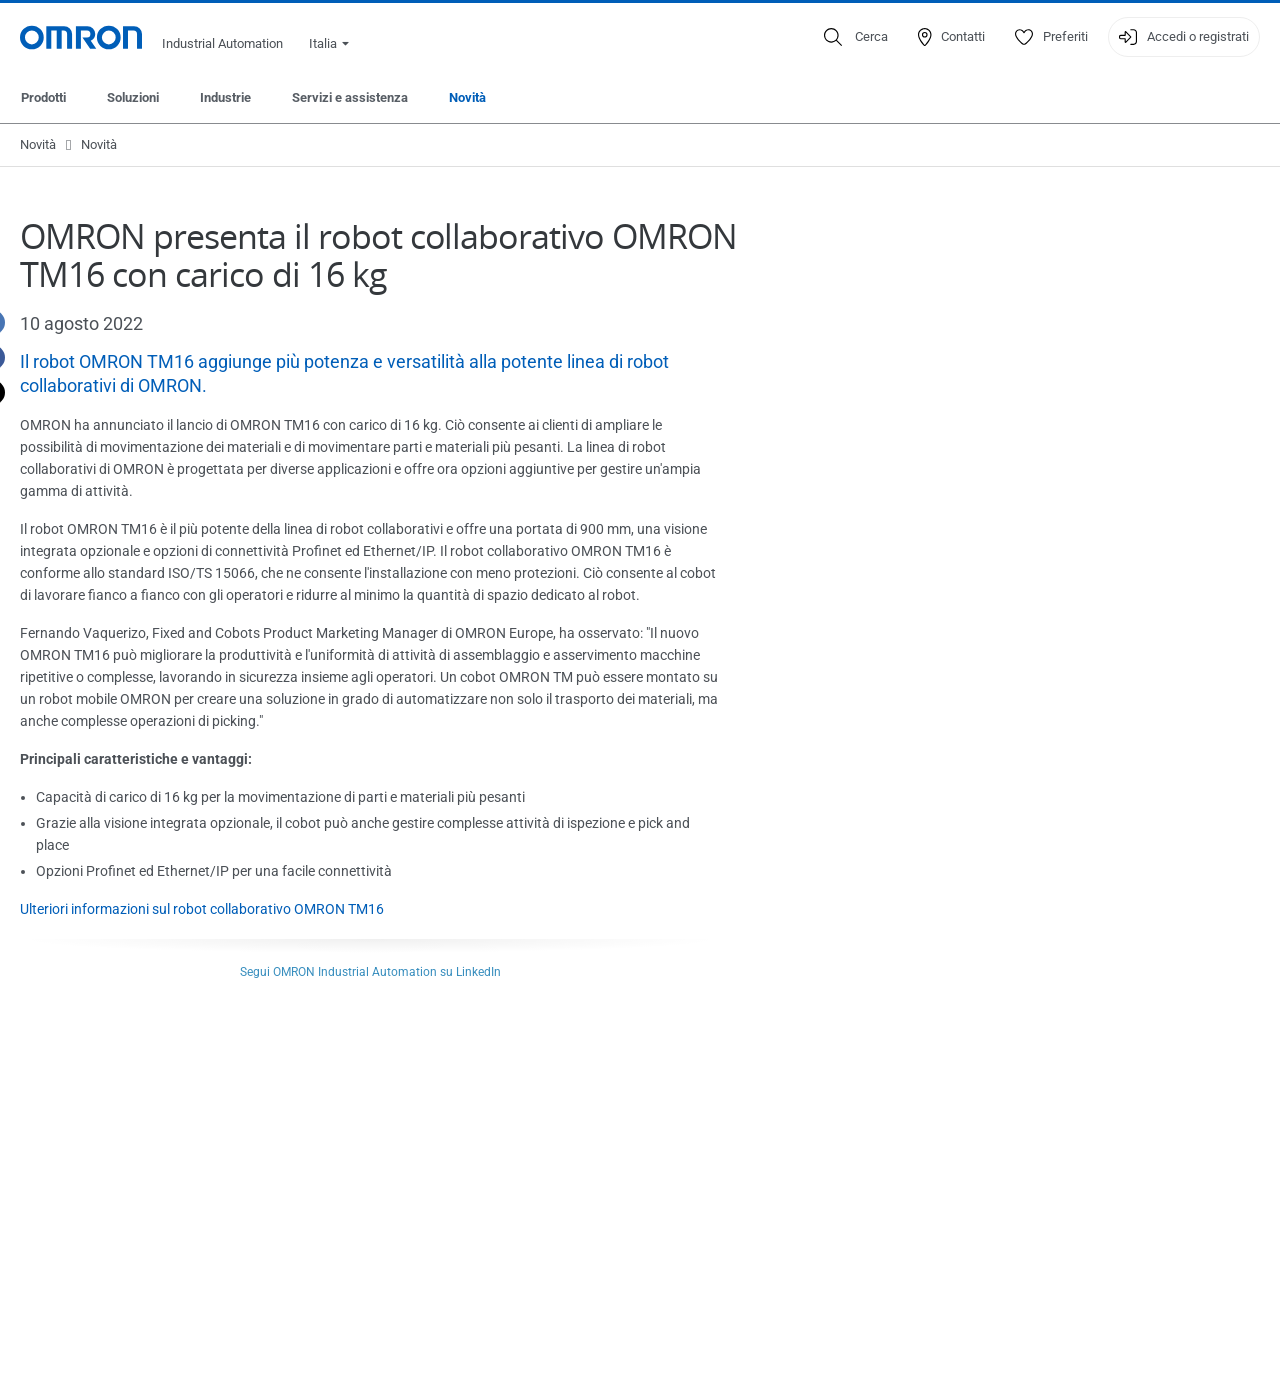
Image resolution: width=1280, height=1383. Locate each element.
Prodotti (43, 97)
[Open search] (856, 37)
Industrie (225, 97)
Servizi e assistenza (350, 97)
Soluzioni (133, 97)
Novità (467, 97)
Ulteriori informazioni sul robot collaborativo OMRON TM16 (202, 909)
